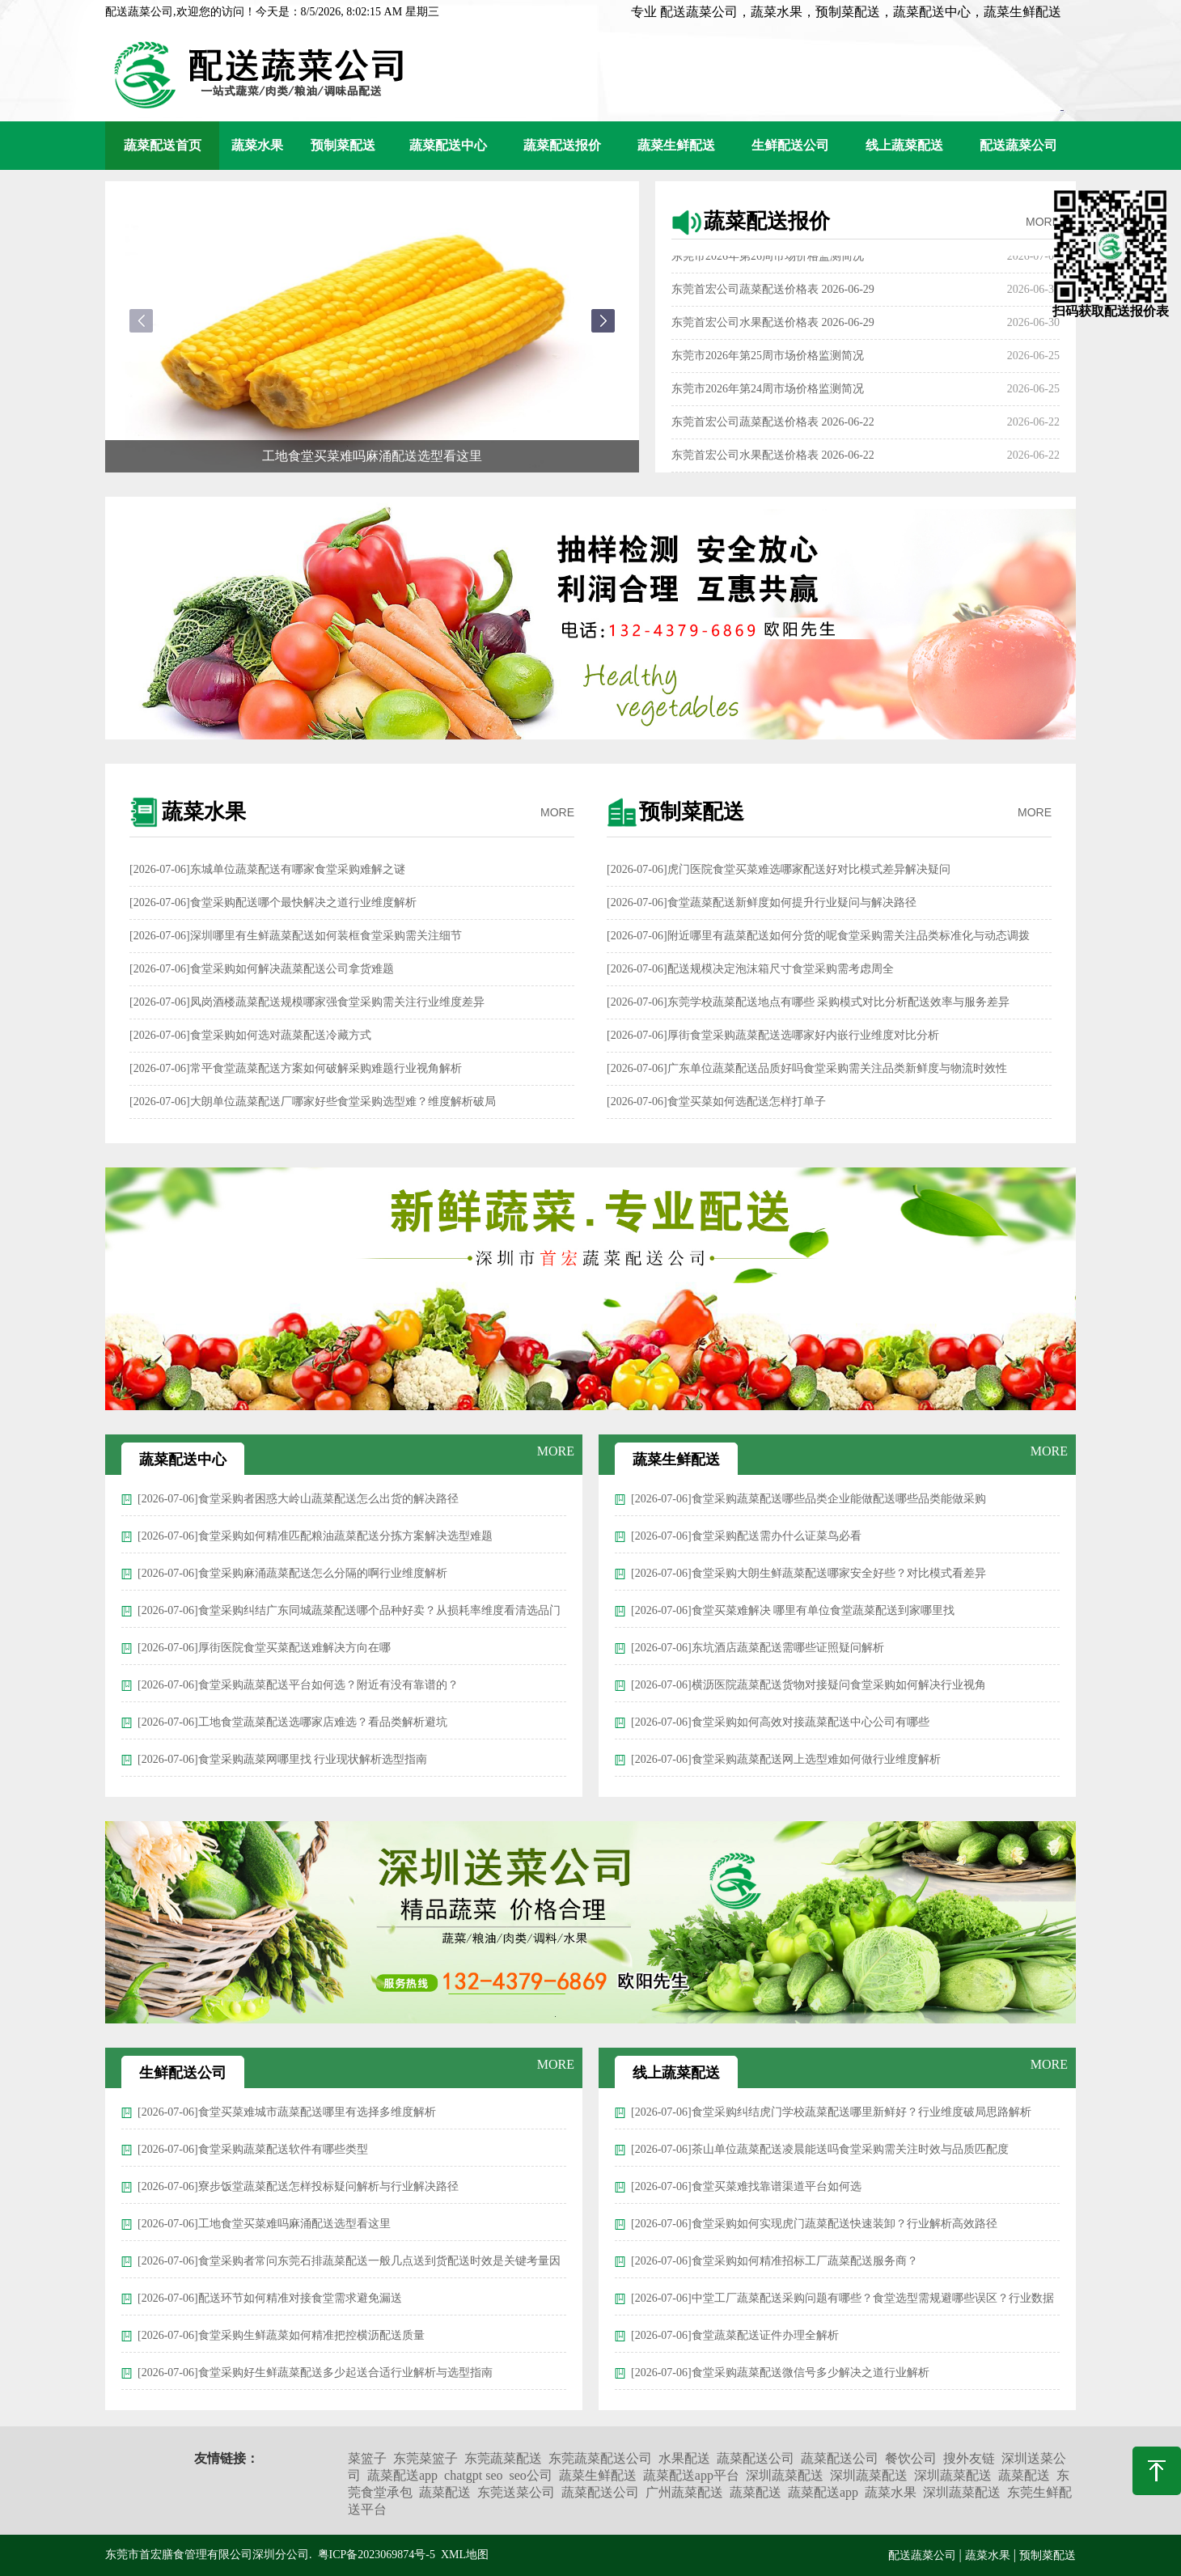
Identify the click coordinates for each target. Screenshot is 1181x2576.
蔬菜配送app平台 (691, 2475)
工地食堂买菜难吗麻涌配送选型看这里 (372, 456)
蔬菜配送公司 (755, 2458)
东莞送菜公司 (516, 2492)
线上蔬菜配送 (904, 145)
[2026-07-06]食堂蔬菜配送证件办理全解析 (735, 2335)
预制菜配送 (343, 145)
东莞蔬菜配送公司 (600, 2458)
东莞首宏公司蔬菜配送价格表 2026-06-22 (772, 425)
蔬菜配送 (1024, 2475)
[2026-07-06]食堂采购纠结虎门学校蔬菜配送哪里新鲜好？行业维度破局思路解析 (831, 2112)
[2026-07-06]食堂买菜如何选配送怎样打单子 (716, 1101)
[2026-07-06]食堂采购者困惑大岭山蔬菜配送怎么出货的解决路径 (298, 1499)
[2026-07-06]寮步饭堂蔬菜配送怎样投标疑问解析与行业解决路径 (298, 2186)
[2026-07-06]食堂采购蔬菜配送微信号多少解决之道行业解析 (780, 2372)
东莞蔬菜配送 (503, 2458)
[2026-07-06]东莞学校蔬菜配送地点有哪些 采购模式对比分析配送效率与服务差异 (808, 1002)
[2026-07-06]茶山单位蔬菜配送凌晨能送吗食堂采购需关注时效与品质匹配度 (820, 2149)
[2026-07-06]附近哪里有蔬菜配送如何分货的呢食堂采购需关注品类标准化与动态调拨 (818, 936)
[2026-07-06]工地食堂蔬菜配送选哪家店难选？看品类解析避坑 (292, 1722)
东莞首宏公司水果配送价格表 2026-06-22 (772, 458)
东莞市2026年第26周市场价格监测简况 (767, 259)
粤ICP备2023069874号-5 (376, 2554)
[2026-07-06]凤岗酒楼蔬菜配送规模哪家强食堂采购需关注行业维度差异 (307, 1002)
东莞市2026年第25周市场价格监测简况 (767, 359)
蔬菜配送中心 (448, 145)
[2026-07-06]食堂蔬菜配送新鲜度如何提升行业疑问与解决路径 (761, 902)
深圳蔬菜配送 (784, 2475)
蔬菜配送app (402, 2475)
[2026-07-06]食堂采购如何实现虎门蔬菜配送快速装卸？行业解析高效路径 (814, 2224)
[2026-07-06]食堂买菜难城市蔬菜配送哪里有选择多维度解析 (287, 2112)
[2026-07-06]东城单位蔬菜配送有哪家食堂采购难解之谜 (267, 869)
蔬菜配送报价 (562, 145)
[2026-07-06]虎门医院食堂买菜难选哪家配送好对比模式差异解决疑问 (778, 869)
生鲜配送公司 (790, 145)
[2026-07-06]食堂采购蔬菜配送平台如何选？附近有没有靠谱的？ (298, 1685)
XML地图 (465, 2554)
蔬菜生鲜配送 (676, 145)
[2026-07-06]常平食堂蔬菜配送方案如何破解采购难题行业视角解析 (295, 1068)
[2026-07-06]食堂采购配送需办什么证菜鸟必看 (746, 1536)
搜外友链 (969, 2458)
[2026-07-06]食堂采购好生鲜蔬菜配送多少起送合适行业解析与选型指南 (315, 2372)
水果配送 (684, 2458)
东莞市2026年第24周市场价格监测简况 (767, 392)
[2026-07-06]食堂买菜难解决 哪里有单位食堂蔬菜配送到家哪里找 (793, 1610)
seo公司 (531, 2475)
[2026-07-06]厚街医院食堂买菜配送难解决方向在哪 (264, 1648)
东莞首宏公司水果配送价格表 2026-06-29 (772, 326)
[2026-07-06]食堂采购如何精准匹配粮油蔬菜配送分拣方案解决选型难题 (315, 1536)
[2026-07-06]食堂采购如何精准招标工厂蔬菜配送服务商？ (774, 2261)
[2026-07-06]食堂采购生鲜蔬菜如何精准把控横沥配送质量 (281, 2335)
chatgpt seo (473, 2475)
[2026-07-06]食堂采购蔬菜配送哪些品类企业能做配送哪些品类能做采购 (808, 1499)
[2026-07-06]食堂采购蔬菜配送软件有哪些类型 (253, 2149)
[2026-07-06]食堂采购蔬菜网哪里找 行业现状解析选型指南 (282, 1759)
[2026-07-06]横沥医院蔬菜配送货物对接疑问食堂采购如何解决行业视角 (808, 1685)
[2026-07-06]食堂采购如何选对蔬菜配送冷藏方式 (250, 1035)
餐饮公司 (911, 2458)
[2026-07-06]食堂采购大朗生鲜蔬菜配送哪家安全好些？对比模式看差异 (808, 1573)
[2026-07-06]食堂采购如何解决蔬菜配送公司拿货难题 (261, 969)
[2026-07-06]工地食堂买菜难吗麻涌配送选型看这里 (264, 2224)
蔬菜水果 (257, 145)
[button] (603, 321)
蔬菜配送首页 (162, 145)
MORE (1043, 221)
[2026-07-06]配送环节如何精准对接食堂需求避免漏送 (270, 2298)
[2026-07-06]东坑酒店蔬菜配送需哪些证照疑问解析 (757, 1648)
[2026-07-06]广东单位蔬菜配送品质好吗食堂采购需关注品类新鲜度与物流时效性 (807, 1068)
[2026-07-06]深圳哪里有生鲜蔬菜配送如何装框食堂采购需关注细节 (295, 936)
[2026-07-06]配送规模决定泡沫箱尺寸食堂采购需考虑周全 (750, 969)
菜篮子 (367, 2458)
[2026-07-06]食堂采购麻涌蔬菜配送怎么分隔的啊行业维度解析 (292, 1573)
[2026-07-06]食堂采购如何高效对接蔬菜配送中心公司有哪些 (780, 1722)
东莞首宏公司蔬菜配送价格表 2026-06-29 (772, 292)
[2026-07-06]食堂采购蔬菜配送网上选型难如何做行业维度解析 (786, 1759)
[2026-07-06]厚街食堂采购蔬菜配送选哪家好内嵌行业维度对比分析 (773, 1035)
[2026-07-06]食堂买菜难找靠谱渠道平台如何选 (746, 2186)
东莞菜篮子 (425, 2458)
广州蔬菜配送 (684, 2492)
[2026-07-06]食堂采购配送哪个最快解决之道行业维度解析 (273, 902)
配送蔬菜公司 (1018, 145)
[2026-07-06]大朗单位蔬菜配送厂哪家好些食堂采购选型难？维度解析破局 (312, 1101)
